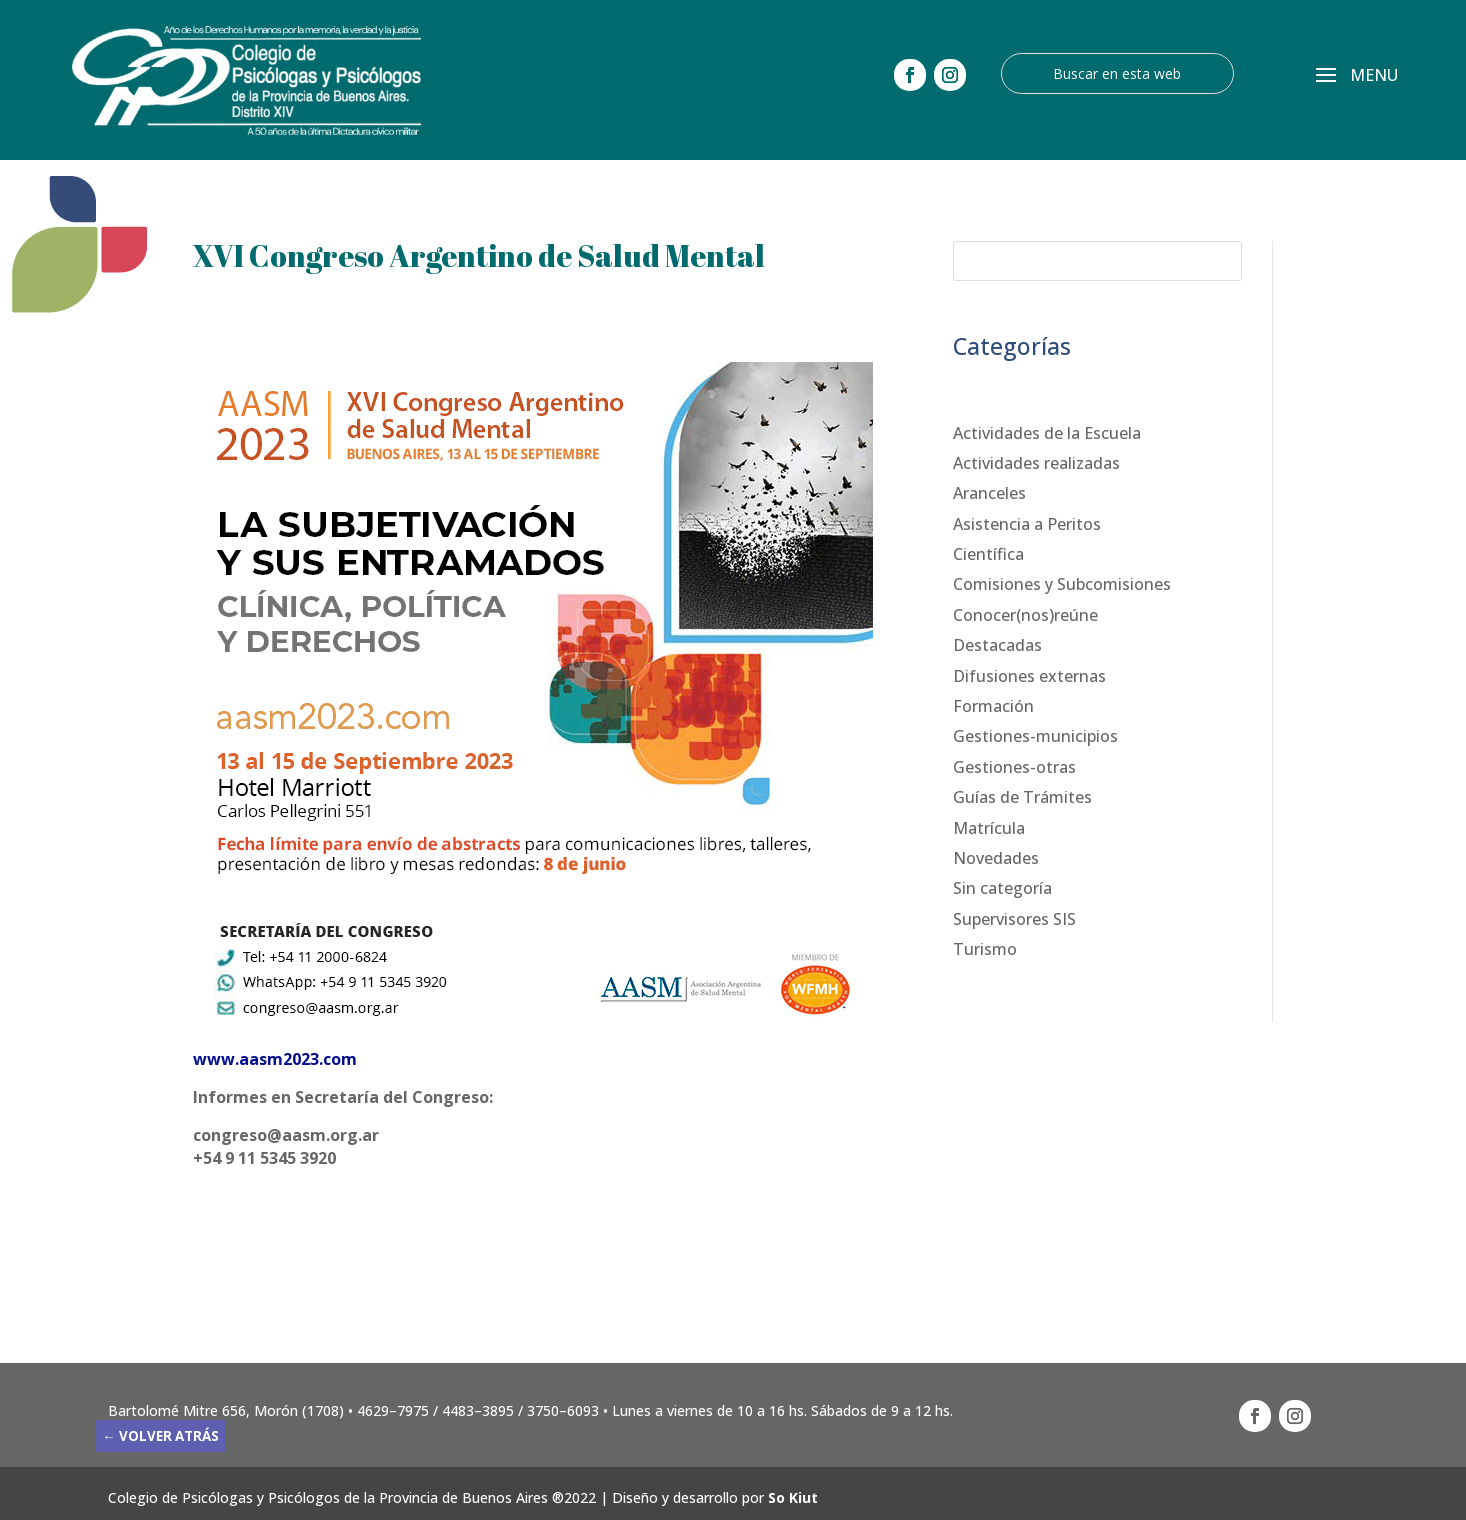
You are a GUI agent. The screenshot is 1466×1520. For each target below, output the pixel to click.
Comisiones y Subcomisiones (1062, 584)
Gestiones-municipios (1035, 736)
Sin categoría (1002, 888)
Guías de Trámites (1022, 797)
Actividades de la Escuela (1047, 433)
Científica (988, 554)
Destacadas (997, 645)
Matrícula (989, 828)
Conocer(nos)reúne (1025, 615)
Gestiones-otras (1014, 767)
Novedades (996, 858)
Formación (993, 706)
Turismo (985, 949)
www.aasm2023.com (275, 1059)
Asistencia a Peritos (1027, 524)
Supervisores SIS (1014, 919)
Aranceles (989, 493)
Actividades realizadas (1036, 463)
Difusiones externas (1029, 676)
